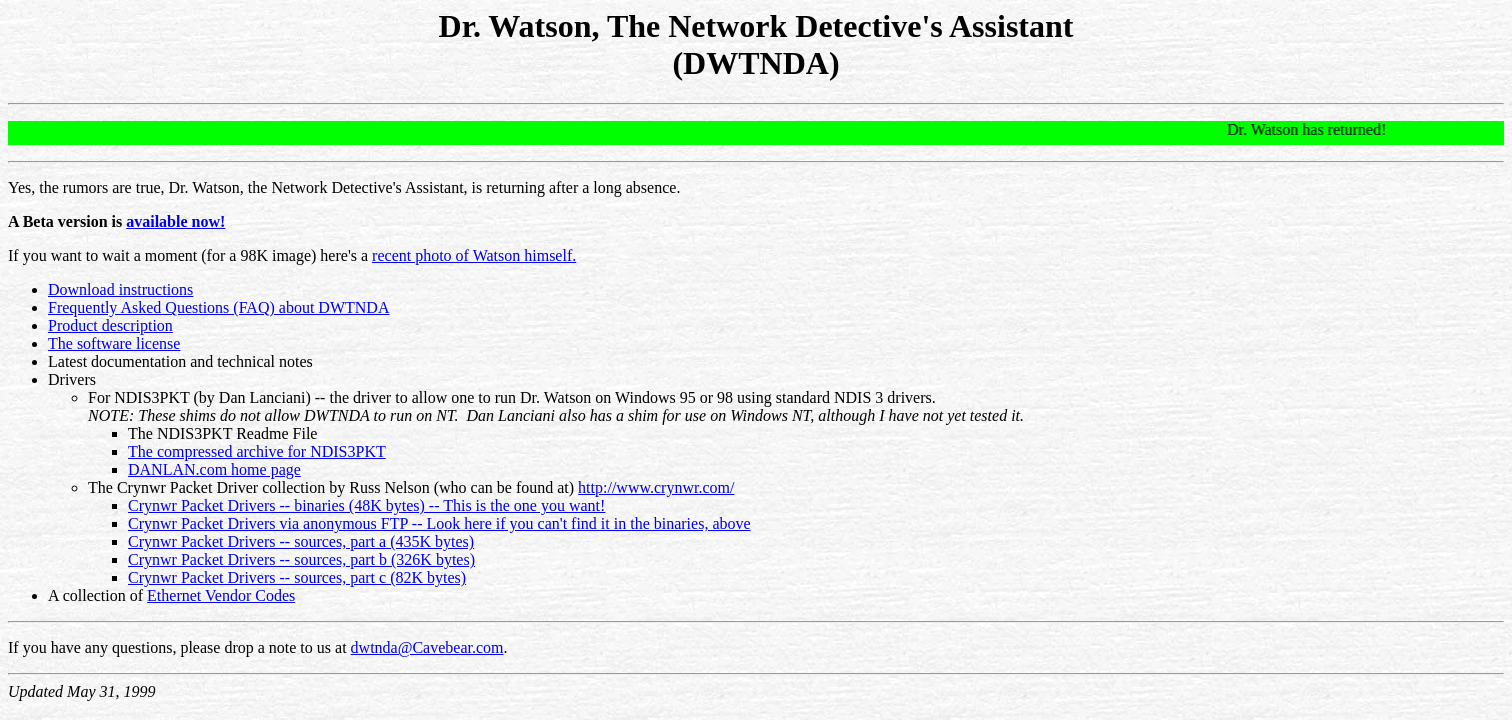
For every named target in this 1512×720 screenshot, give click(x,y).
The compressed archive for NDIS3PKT (257, 451)
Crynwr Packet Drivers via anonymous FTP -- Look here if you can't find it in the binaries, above (439, 523)
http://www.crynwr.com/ (656, 487)
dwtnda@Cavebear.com (427, 647)
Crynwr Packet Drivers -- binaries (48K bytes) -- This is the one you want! (366, 505)
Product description (110, 325)
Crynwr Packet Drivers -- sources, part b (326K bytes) (301, 559)
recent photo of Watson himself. (474, 255)
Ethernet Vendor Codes (221, 595)
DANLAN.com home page (214, 469)
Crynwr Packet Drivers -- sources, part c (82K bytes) (297, 577)
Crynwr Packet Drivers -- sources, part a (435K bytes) (301, 541)
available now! (175, 221)
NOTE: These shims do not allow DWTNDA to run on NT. (273, 415)
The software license (114, 343)
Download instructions (120, 289)
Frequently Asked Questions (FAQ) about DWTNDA (218, 307)
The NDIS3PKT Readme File (222, 433)
